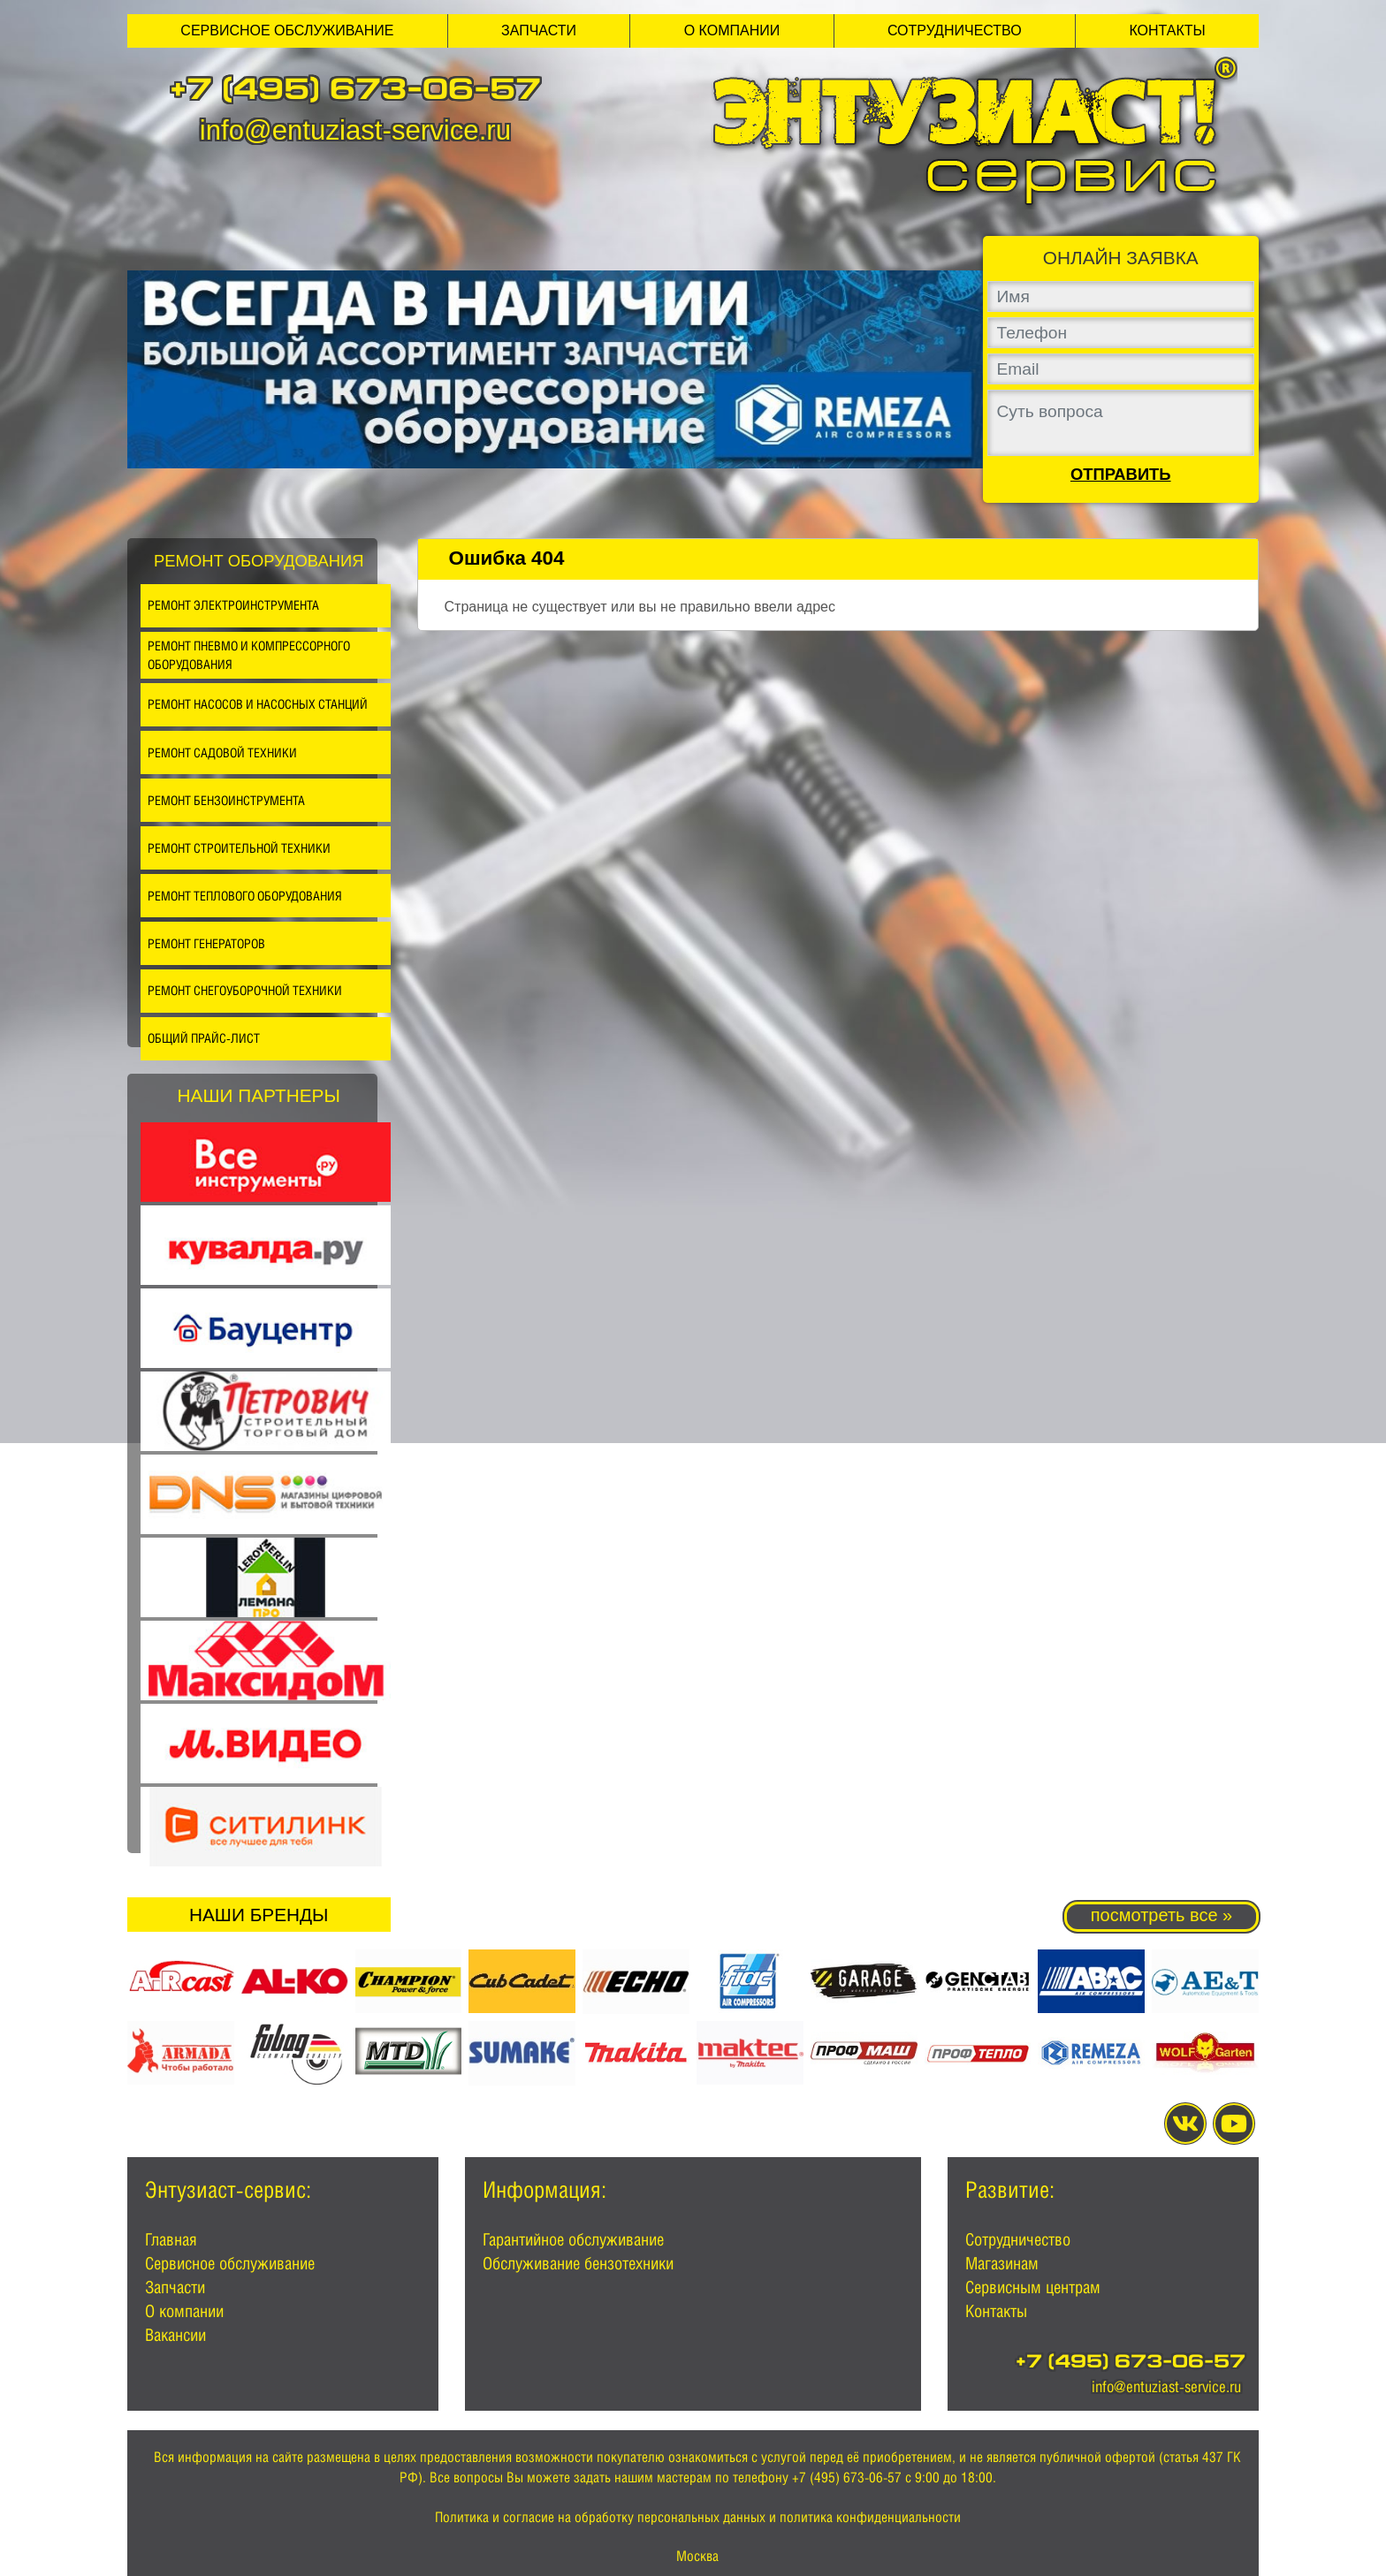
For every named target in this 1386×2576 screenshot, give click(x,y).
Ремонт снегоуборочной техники (245, 990)
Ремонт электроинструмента (233, 604)
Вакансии (175, 2334)
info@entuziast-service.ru (355, 130)
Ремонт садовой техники (222, 752)
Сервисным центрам (1032, 2287)
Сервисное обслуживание (286, 30)
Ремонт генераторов (206, 943)
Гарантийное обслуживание (573, 2239)
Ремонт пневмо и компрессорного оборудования (249, 655)
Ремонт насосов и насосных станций (258, 703)
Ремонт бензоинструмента (226, 800)
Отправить (1120, 474)
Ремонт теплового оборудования (245, 895)
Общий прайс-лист (204, 1037)
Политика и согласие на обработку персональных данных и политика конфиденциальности (698, 2517)
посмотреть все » (1161, 1915)
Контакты (1167, 30)
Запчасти (538, 30)
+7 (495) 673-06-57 (355, 92)
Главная (171, 2239)
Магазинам (1002, 2263)
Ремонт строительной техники (239, 847)
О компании (732, 30)
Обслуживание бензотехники (578, 2263)
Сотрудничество (954, 30)
